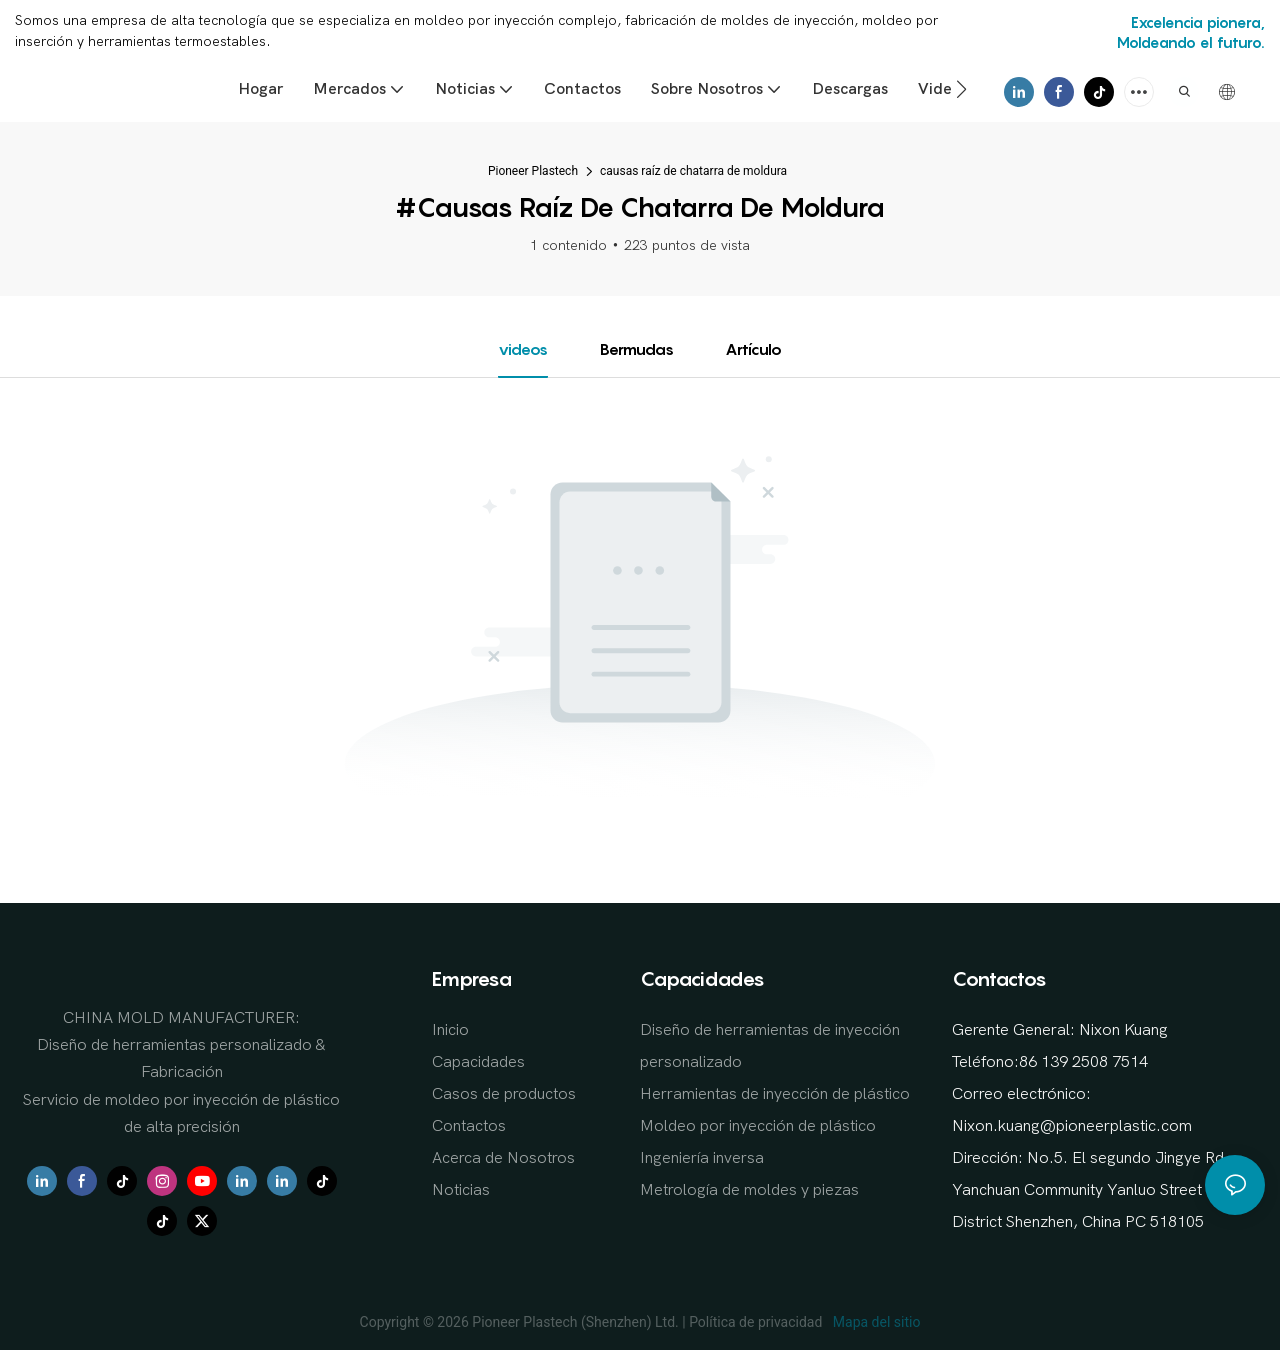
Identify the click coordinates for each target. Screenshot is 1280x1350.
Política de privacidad (757, 1322)
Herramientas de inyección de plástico (775, 1094)
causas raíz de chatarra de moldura (693, 171)
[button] (961, 89)
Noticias (461, 1190)
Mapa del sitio (874, 1322)
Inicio (450, 1030)
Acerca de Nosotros (503, 1158)
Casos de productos (504, 1094)
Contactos (469, 1126)
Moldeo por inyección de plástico (758, 1126)
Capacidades (478, 1062)
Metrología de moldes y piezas (749, 1190)
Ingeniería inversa (702, 1158)
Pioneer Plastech (533, 171)
